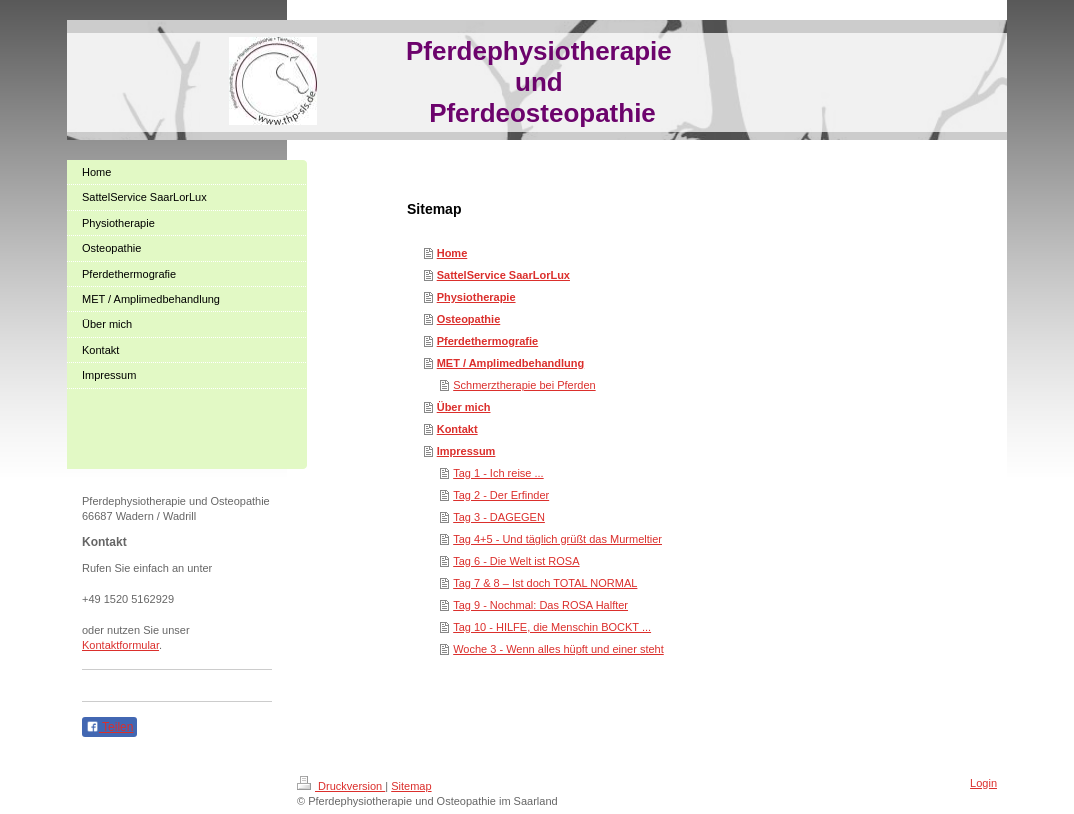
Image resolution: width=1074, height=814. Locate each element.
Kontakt (457, 429)
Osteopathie (469, 319)
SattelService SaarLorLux (503, 275)
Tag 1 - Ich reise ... (498, 473)
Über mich (464, 407)
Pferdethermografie (487, 341)
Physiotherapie (476, 297)
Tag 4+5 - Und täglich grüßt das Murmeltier (557, 539)
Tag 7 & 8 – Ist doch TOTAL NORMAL (545, 583)
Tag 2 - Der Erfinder (501, 495)
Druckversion (341, 786)
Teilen (109, 727)
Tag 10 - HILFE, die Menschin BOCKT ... (552, 627)
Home (452, 253)
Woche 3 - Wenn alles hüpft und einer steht (558, 649)
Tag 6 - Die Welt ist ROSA (516, 561)
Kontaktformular (120, 645)
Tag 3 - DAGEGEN (499, 517)
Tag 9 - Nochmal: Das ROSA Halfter (540, 605)
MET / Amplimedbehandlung (510, 363)
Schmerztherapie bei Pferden (524, 385)
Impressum (466, 451)
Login (983, 783)
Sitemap (411, 786)
